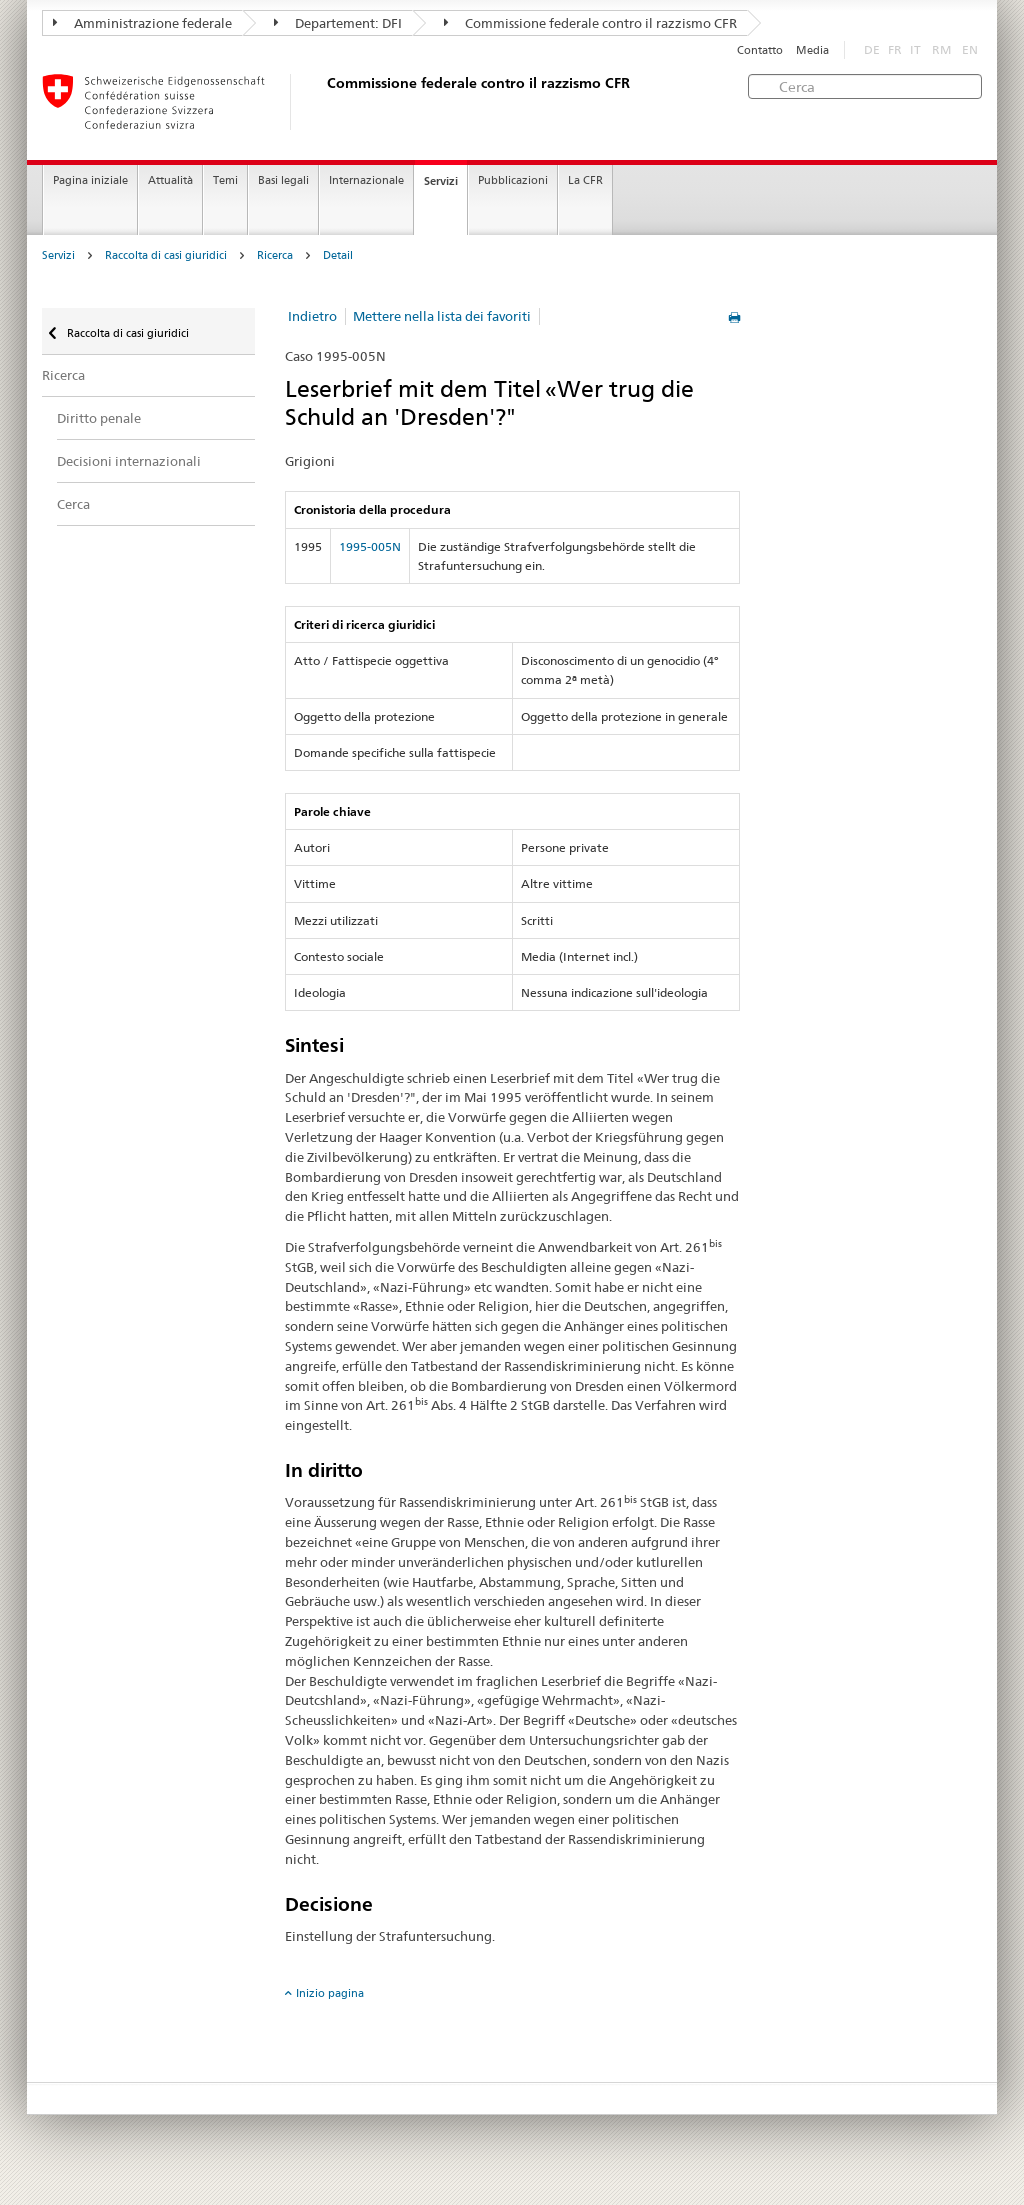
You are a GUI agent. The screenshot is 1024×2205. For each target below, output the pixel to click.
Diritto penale (99, 418)
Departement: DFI (338, 23)
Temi (225, 180)
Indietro (312, 316)
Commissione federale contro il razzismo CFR (590, 23)
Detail (338, 255)
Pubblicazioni (513, 180)
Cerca (73, 504)
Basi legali (283, 180)
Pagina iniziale (90, 180)
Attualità (170, 180)
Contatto (760, 50)
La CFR (585, 180)
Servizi (441, 181)
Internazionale (366, 180)
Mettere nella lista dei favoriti (442, 316)
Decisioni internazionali (129, 461)
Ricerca (275, 255)
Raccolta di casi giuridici (166, 255)
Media (812, 50)
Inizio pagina (330, 1993)
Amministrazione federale (142, 23)
